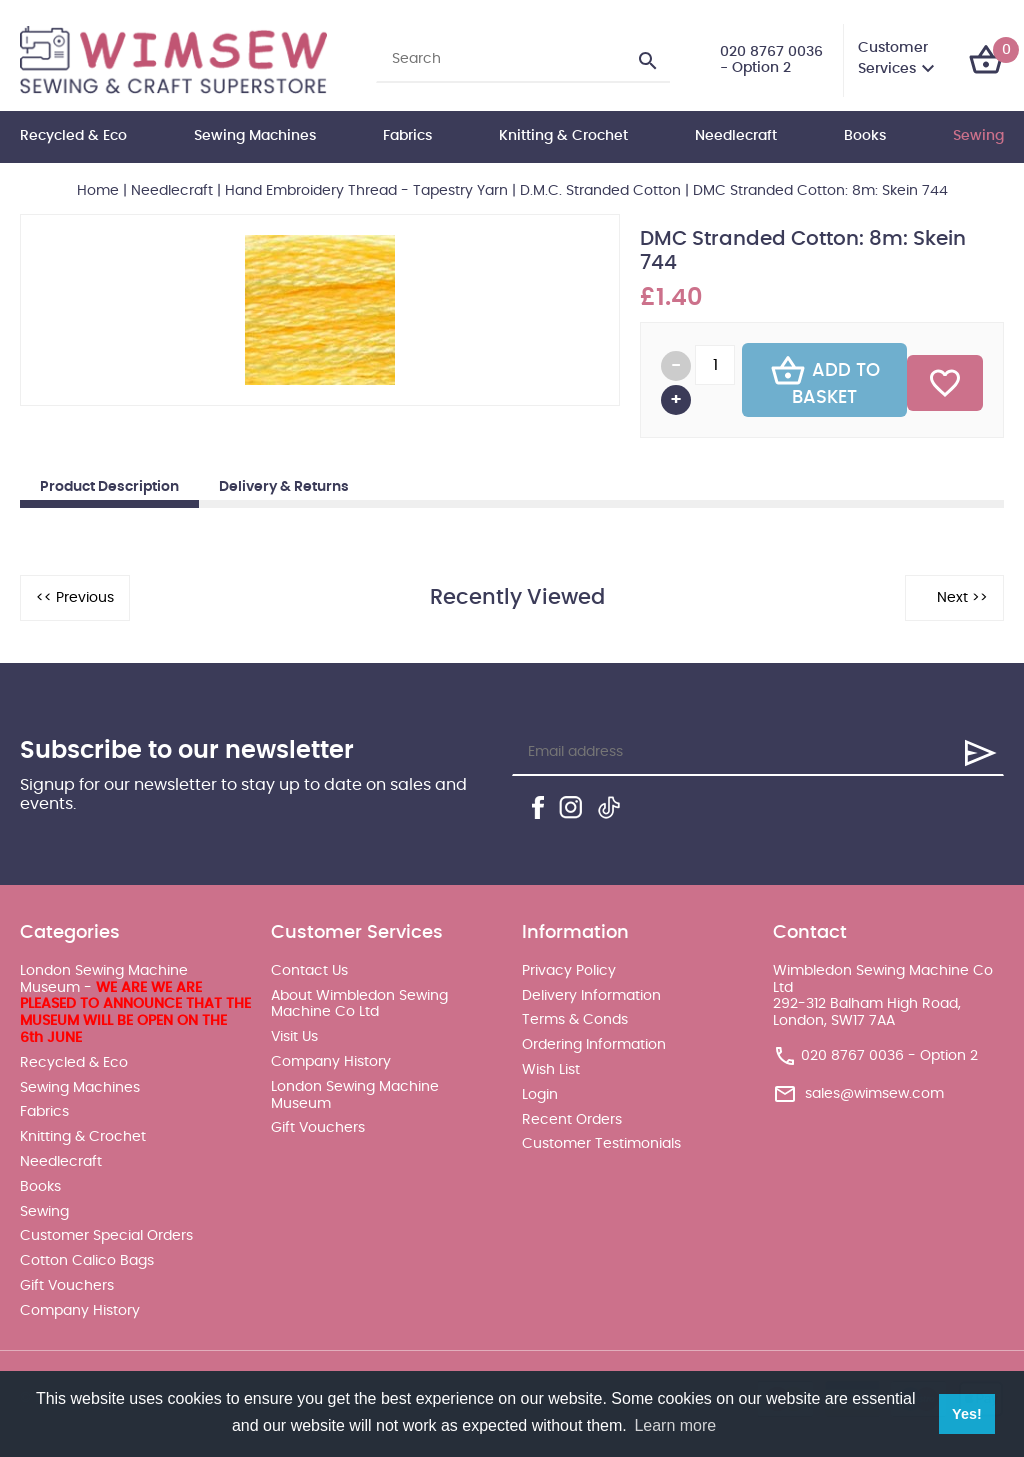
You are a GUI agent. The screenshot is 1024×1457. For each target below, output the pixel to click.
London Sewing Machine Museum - (135, 1004)
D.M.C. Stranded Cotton (600, 191)
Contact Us (309, 971)
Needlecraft (736, 136)
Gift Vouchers (67, 1286)
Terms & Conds (575, 1020)
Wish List (551, 1070)
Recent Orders (572, 1120)
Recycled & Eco (73, 136)
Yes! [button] (967, 1414)
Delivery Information (591, 996)
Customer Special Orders (106, 1236)
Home (98, 191)
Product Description (109, 487)
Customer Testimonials (601, 1144)
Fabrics (407, 136)
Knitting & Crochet (563, 136)
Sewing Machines (255, 136)
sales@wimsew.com (874, 1094)
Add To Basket (825, 380)
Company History (80, 1311)
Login (540, 1095)
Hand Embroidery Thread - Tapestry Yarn (366, 191)
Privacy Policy (569, 971)
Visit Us (294, 1037)
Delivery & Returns (284, 487)
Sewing (978, 136)
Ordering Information (594, 1045)
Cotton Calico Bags (87, 1261)
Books (865, 136)
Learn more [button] (675, 1425)
